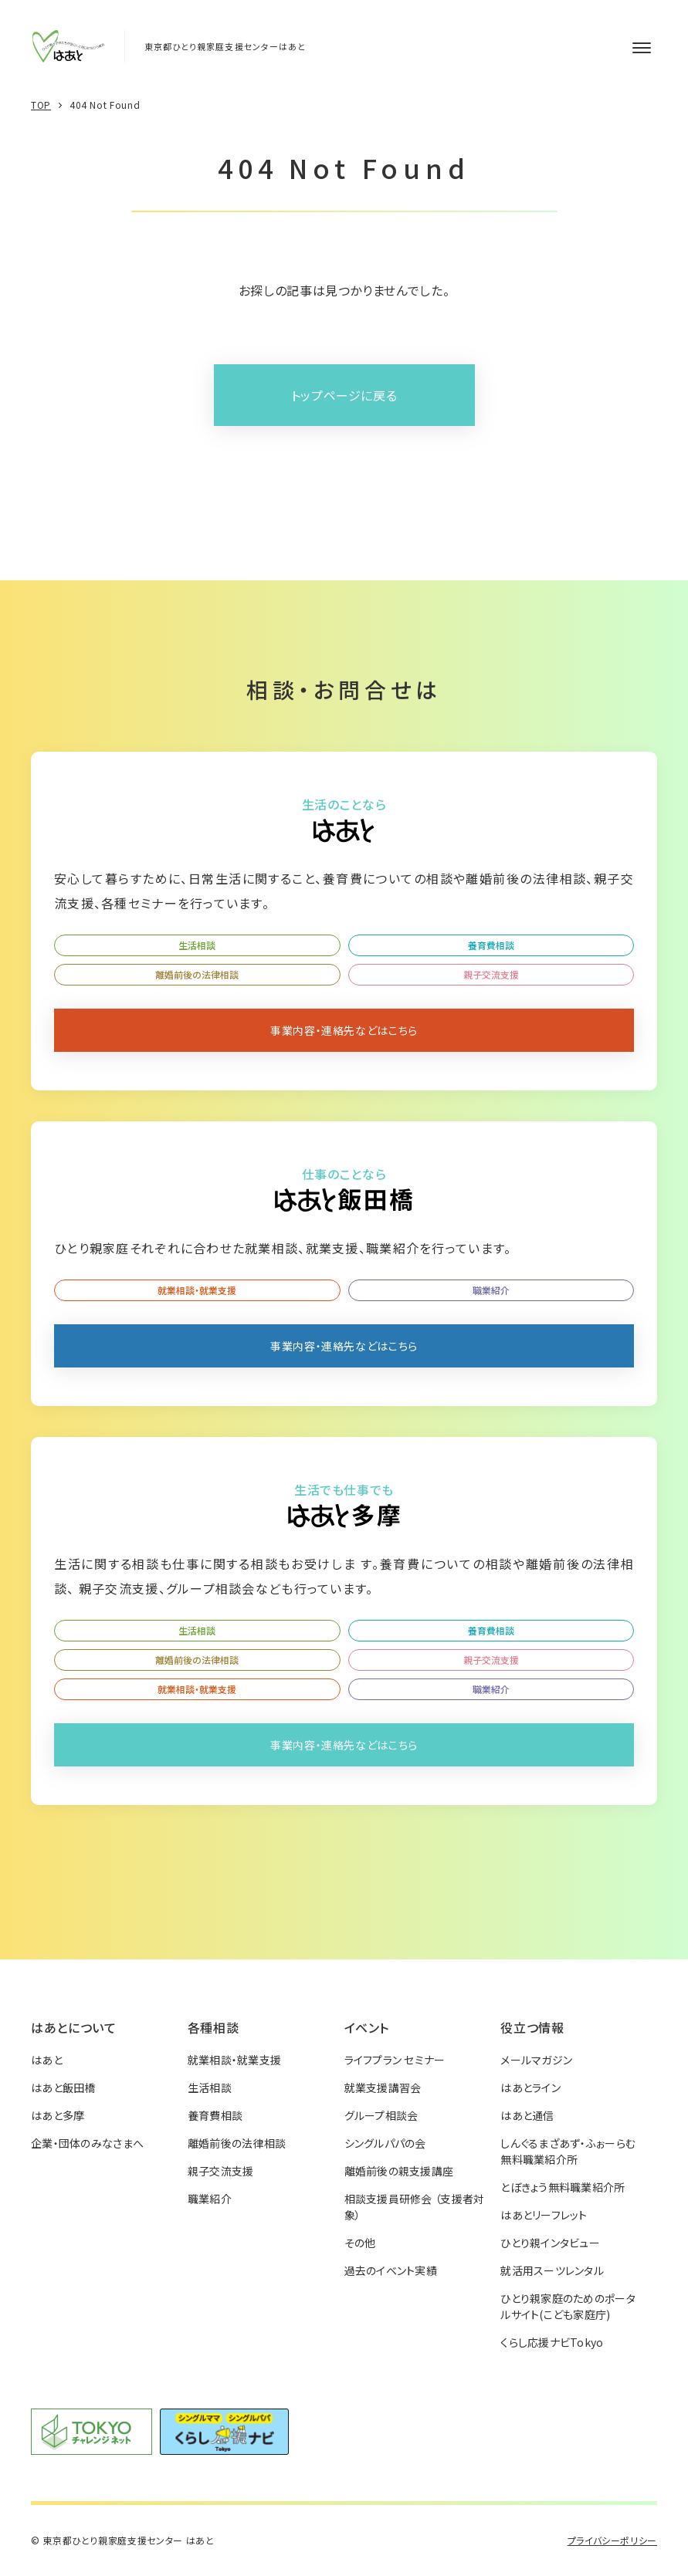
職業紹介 (491, 1289)
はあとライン (530, 2087)
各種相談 (213, 2027)
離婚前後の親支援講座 (399, 2171)
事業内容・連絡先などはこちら (344, 1030)
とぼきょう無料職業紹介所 (562, 2187)
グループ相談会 (381, 2115)
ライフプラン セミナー (395, 2059)
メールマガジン (536, 2059)
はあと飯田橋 (63, 2087)
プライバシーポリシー (612, 2540)
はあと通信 (527, 2115)
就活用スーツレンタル (552, 2270)
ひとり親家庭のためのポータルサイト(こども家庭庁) (567, 2306)
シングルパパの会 (385, 2143)
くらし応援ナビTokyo (551, 2342)
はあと (47, 2059)
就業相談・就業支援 (197, 1289)
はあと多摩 (57, 2115)
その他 (360, 2242)
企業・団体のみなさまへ (87, 2143)
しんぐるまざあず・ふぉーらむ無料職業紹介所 (567, 2151)
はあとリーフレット (544, 2215)
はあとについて (73, 2027)
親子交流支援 (491, 974)
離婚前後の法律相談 (197, 974)
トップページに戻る (344, 395)
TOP (41, 105)
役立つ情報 (532, 2027)
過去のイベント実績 (391, 2270)
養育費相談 (491, 945)
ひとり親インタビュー (550, 2242)
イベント (367, 2027)
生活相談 (196, 945)
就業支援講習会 (383, 2087)
